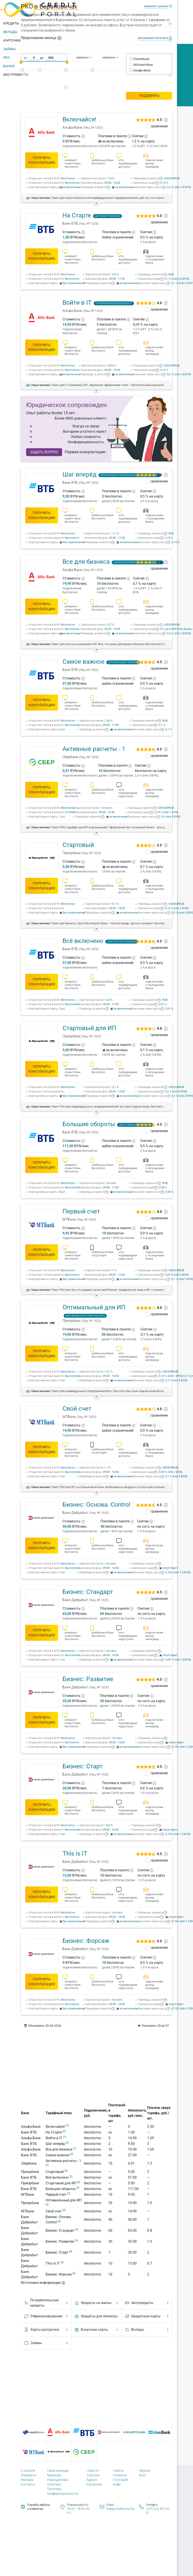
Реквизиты (29, 2475)
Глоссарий (120, 2480)
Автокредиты (147, 2303)
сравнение (159, 126)
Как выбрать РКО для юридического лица (63, 2380)
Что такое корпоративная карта (131, 2372)
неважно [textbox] (82, 57)
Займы (9, 47)
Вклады (10, 30)
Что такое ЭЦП (117, 2391)
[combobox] (83, 57)
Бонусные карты (97, 2329)
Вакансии (54, 2475)
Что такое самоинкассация (127, 2385)
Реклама (27, 2480)
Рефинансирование (46, 2316)
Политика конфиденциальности (80, 2522)
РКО (6, 56)
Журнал (144, 2470)
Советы (118, 2470)
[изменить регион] (158, 6)
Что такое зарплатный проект (129, 2366)
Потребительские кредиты (46, 2303)
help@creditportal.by (120, 2508)
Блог (142, 2475)
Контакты (28, 2484)
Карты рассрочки (46, 2329)
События (93, 2475)
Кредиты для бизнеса (97, 2316)
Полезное (120, 2475)
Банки (8, 64)
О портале (28, 2470)
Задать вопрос (44, 452)
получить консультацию (42, 160)
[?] (83, 136)
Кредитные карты (147, 2316)
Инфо (117, 2484)
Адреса (92, 2480)
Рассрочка (94, 2484)
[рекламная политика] (155, 38)
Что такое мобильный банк (127, 2379)
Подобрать (149, 96)
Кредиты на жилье (97, 2303)
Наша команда (57, 2470)
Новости (93, 2470)
